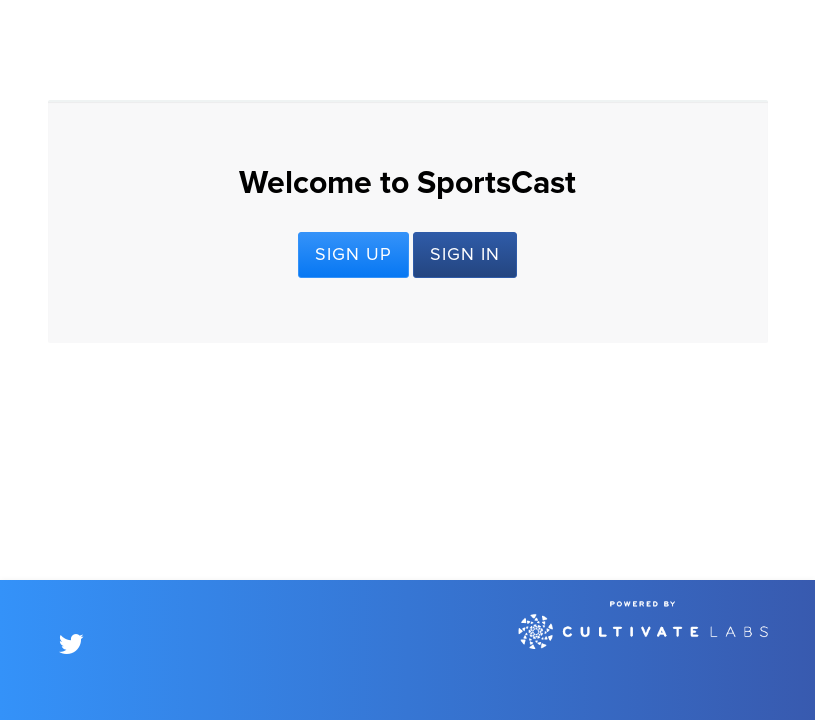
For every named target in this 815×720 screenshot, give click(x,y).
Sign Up (353, 255)
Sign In (465, 255)
